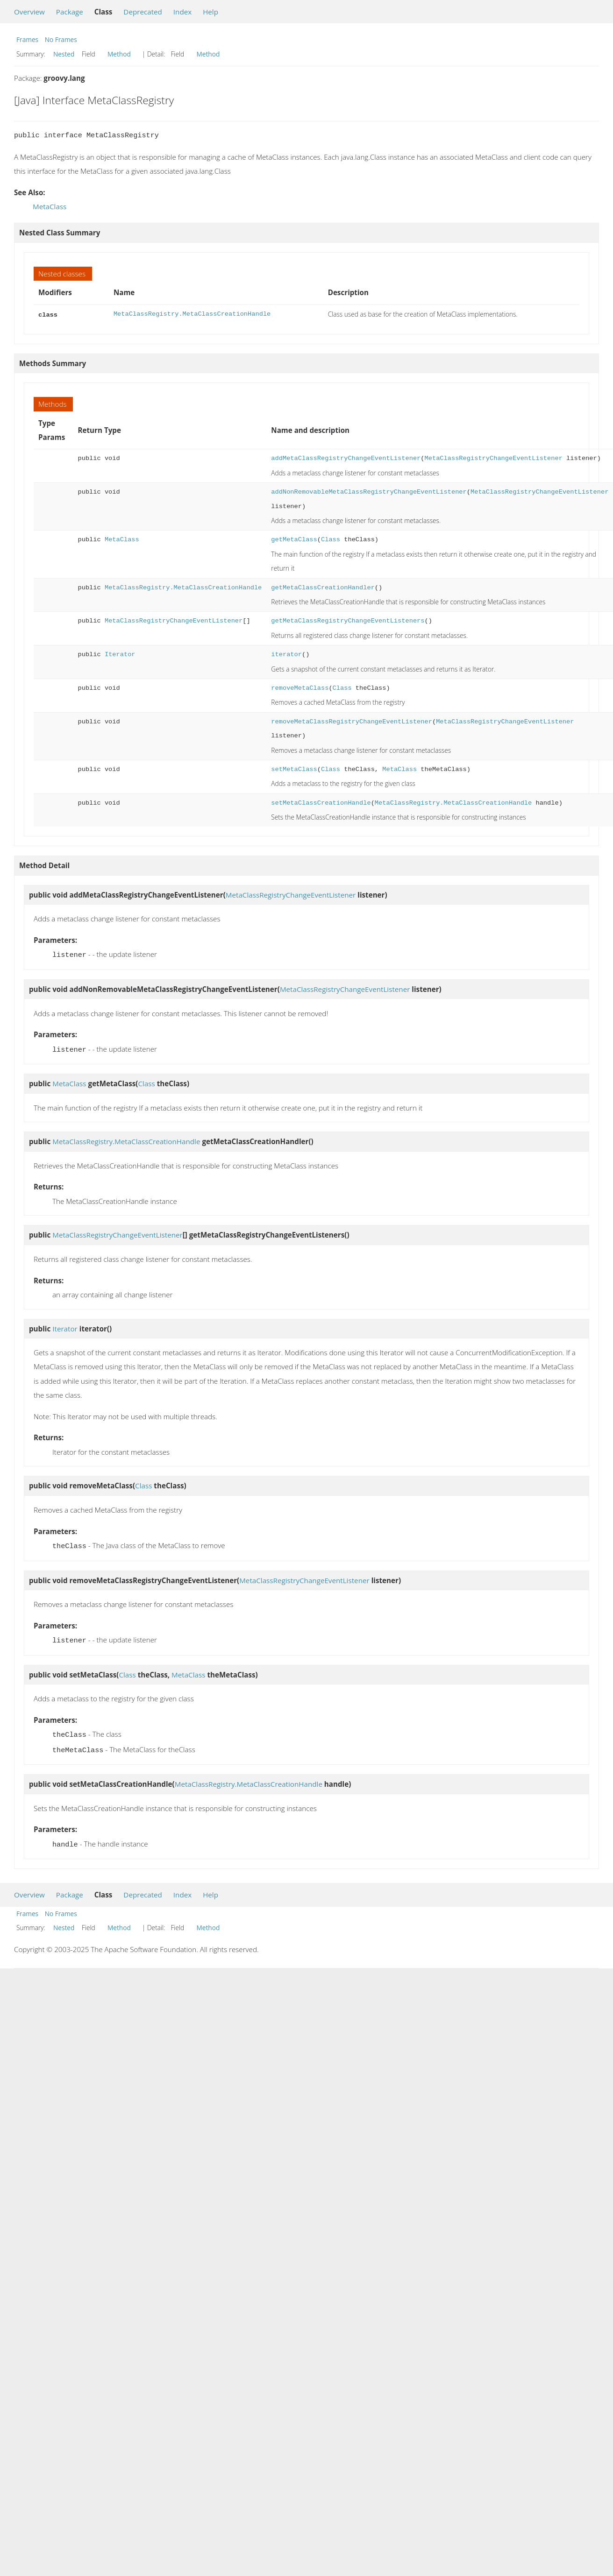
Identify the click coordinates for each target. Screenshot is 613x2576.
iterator (286, 653)
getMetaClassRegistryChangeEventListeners (347, 620)
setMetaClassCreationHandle (321, 802)
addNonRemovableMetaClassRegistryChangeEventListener (368, 491)
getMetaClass (294, 538)
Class (330, 538)
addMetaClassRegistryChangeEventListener (346, 457)
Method (119, 54)
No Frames (61, 39)
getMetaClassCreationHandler (322, 586)
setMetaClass (294, 768)
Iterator (120, 653)
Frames (27, 39)
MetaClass (49, 206)
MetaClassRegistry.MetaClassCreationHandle (192, 314)
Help (210, 11)
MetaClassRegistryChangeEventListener (493, 457)
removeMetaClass (299, 687)
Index (182, 11)
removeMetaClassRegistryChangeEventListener (351, 720)
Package (69, 11)
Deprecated (142, 11)
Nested (63, 54)
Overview (29, 11)
